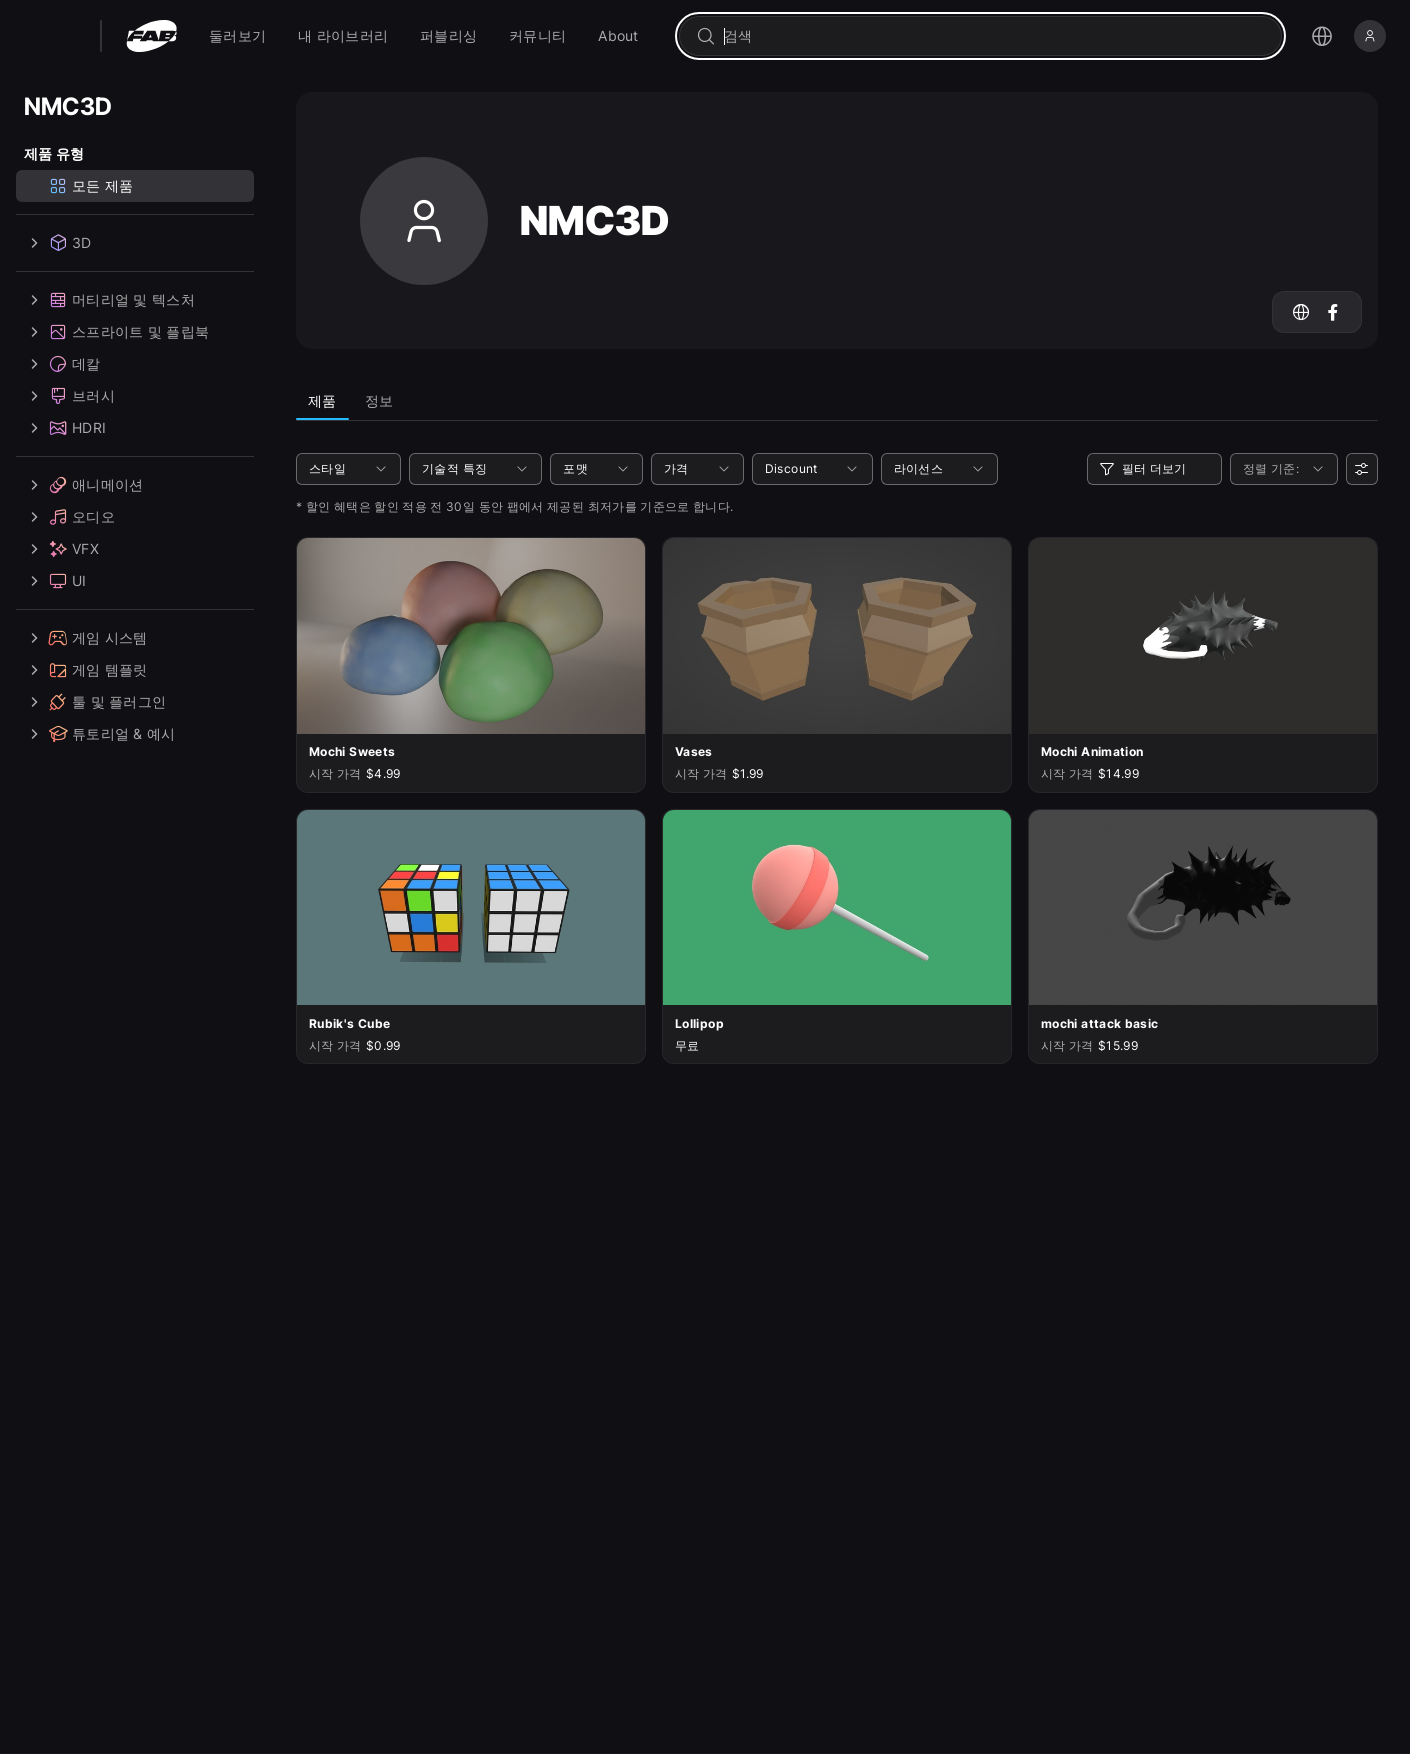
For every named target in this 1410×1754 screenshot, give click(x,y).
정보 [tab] (379, 400)
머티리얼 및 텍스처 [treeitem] (109, 300)
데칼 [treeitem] (62, 364)
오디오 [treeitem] (69, 517)
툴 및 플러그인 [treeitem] (95, 702)
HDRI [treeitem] (65, 428)
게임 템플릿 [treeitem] (86, 670)
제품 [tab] (322, 400)
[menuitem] (237, 36)
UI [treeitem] (55, 581)
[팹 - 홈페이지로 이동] (151, 36)
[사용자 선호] (1362, 469)
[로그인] (1370, 36)
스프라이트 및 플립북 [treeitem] (116, 332)
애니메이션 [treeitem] (83, 485)
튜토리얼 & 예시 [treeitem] (100, 734)
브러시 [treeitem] (69, 396)
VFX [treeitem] (61, 549)
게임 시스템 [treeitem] (86, 638)
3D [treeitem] (58, 243)
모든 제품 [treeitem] (90, 186)
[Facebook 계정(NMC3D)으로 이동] (1333, 312)
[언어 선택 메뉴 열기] (1322, 36)
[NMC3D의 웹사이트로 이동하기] (1301, 312)
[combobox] (994, 36)
